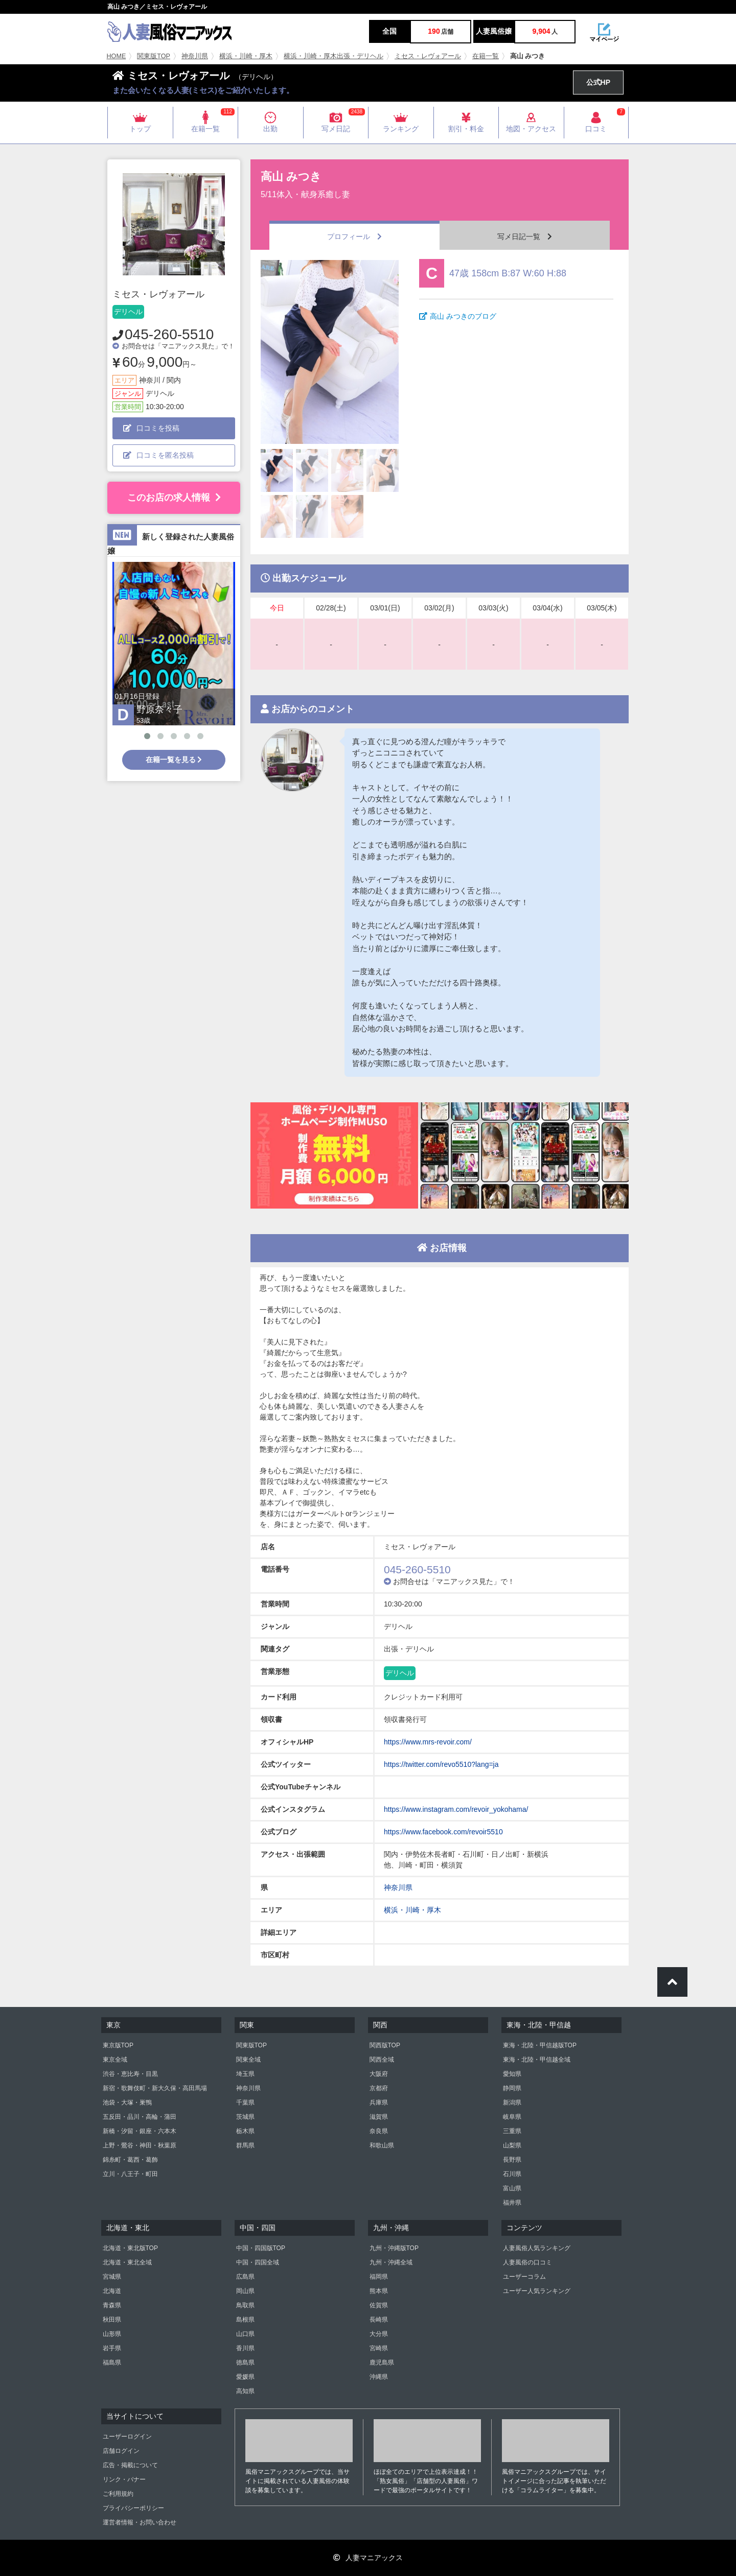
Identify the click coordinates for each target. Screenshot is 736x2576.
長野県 (512, 2159)
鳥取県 (245, 2305)
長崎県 (379, 2319)
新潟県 (512, 2102)
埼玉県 (245, 2073)
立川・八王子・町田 (130, 2174)
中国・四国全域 (257, 2262)
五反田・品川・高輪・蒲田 (139, 2116)
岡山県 (245, 2291)
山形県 (112, 2333)
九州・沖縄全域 (391, 2262)
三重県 (512, 2131)
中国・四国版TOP (260, 2248)
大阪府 (379, 2073)
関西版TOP (385, 2045)
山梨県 (512, 2145)
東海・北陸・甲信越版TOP (540, 2045)
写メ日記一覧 (524, 236)
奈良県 (379, 2131)
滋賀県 (379, 2116)
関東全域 (248, 2059)
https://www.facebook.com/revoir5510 (443, 1832)
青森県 (112, 2305)
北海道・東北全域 (127, 2262)
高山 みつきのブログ (457, 316)
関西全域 (382, 2059)
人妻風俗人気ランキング (536, 2248)
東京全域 (115, 2059)
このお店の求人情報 (174, 497)
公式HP (598, 82)
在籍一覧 (485, 56)
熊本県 (379, 2291)
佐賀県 (379, 2305)
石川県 (512, 2174)
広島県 (245, 2276)
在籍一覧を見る (174, 759)
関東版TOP (153, 56)
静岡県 (512, 2088)
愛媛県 (245, 2376)
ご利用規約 (118, 2493)
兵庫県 (379, 2102)
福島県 (112, 2362)
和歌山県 (382, 2145)
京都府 (379, 2088)
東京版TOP (118, 2045)
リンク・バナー (124, 2479)
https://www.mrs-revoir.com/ (428, 1742)
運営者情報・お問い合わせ (139, 2522)
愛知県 (512, 2073)
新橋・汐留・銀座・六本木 (139, 2131)
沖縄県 (379, 2376)
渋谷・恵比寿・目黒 (130, 2073)
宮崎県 (379, 2348)
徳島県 (245, 2362)
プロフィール (354, 236)
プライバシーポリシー (133, 2508)
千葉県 (245, 2102)
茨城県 (245, 2116)
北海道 (112, 2291)
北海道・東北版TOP (130, 2248)
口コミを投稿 (151, 428)
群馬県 (245, 2145)
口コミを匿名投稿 (158, 455)
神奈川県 (194, 56)
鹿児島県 (382, 2362)
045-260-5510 (169, 334)
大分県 (379, 2333)
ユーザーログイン (127, 2436)
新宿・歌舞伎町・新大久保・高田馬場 (155, 2088)
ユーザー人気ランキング (536, 2291)
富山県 (512, 2188)
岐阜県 (512, 2116)
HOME (116, 56)
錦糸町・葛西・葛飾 (130, 2159)
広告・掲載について (130, 2465)
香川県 (245, 2348)
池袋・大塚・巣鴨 (127, 2102)
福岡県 (379, 2276)
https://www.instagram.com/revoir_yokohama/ (456, 1809)
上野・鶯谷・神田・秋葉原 (139, 2145)
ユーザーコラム (524, 2276)
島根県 (245, 2319)
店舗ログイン (121, 2450)
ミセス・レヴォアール (428, 56)
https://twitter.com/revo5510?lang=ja (441, 1764)
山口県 (245, 2333)
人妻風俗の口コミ (527, 2262)
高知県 (245, 2391)
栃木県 (245, 2131)
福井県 (512, 2202)
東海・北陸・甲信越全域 (536, 2059)
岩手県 (112, 2348)
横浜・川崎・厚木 (245, 56)
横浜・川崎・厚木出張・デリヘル (333, 56)
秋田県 (112, 2319)
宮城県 (112, 2276)
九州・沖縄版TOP (394, 2248)
